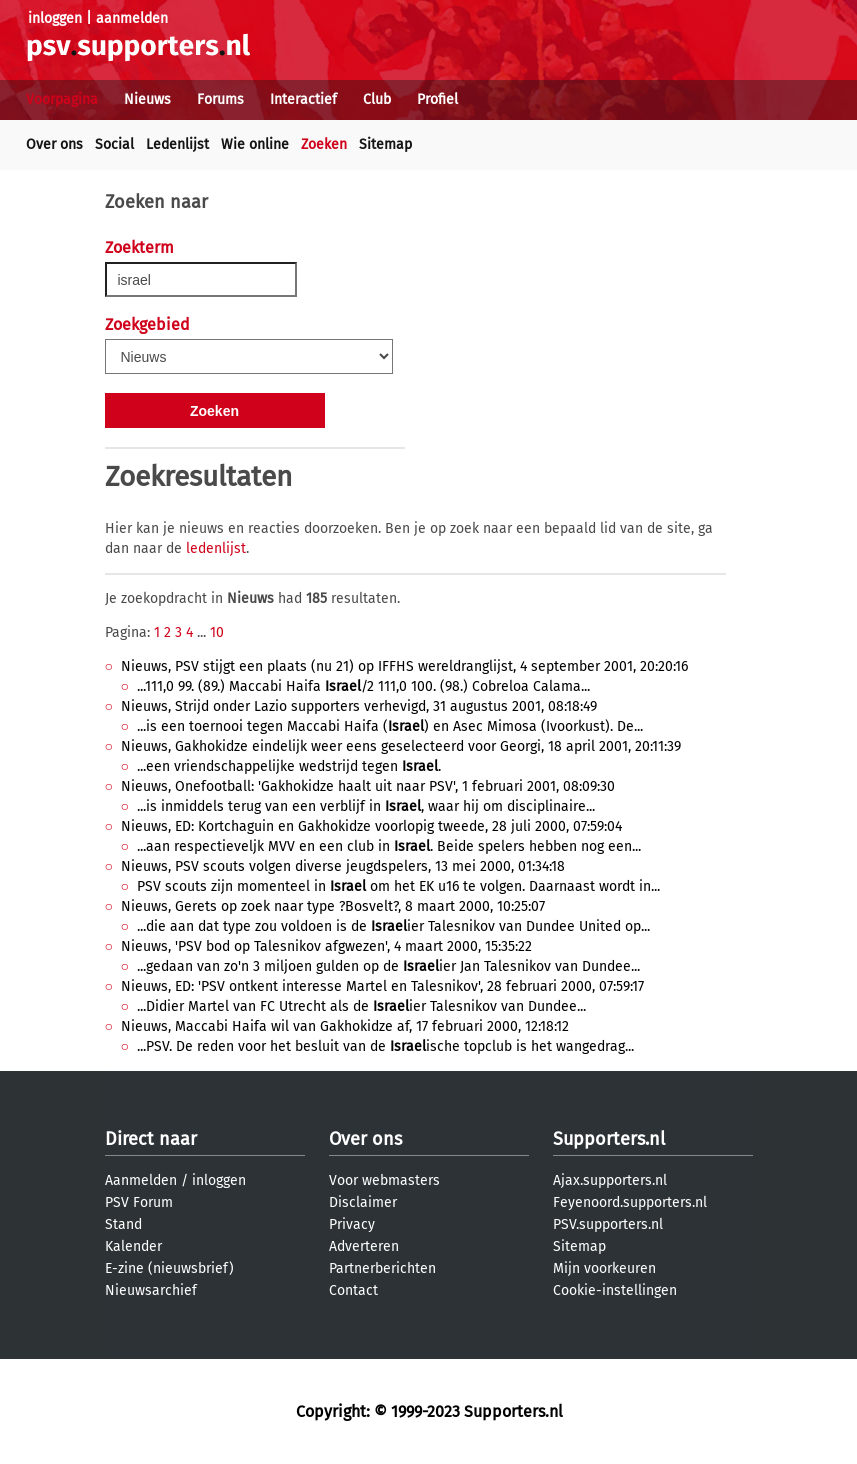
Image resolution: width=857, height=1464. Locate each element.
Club (377, 99)
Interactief (303, 99)
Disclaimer (363, 1202)
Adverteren (364, 1246)
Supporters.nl (609, 1139)
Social (114, 144)
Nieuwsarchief (151, 1290)
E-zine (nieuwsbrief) (169, 1268)
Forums (220, 99)
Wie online (255, 144)
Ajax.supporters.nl (610, 1180)
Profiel (437, 99)
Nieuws (147, 99)
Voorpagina (62, 99)
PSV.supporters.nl (608, 1224)
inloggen (55, 18)
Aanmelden (141, 1180)
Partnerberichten (382, 1268)
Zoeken (324, 144)
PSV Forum (139, 1202)
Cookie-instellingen (615, 1290)
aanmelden (132, 18)
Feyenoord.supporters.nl (630, 1202)
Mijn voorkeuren (604, 1268)
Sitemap (385, 144)
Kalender (133, 1246)
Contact (353, 1290)
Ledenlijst (177, 144)
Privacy (352, 1224)
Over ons (54, 144)
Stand (123, 1224)
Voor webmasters (384, 1180)
